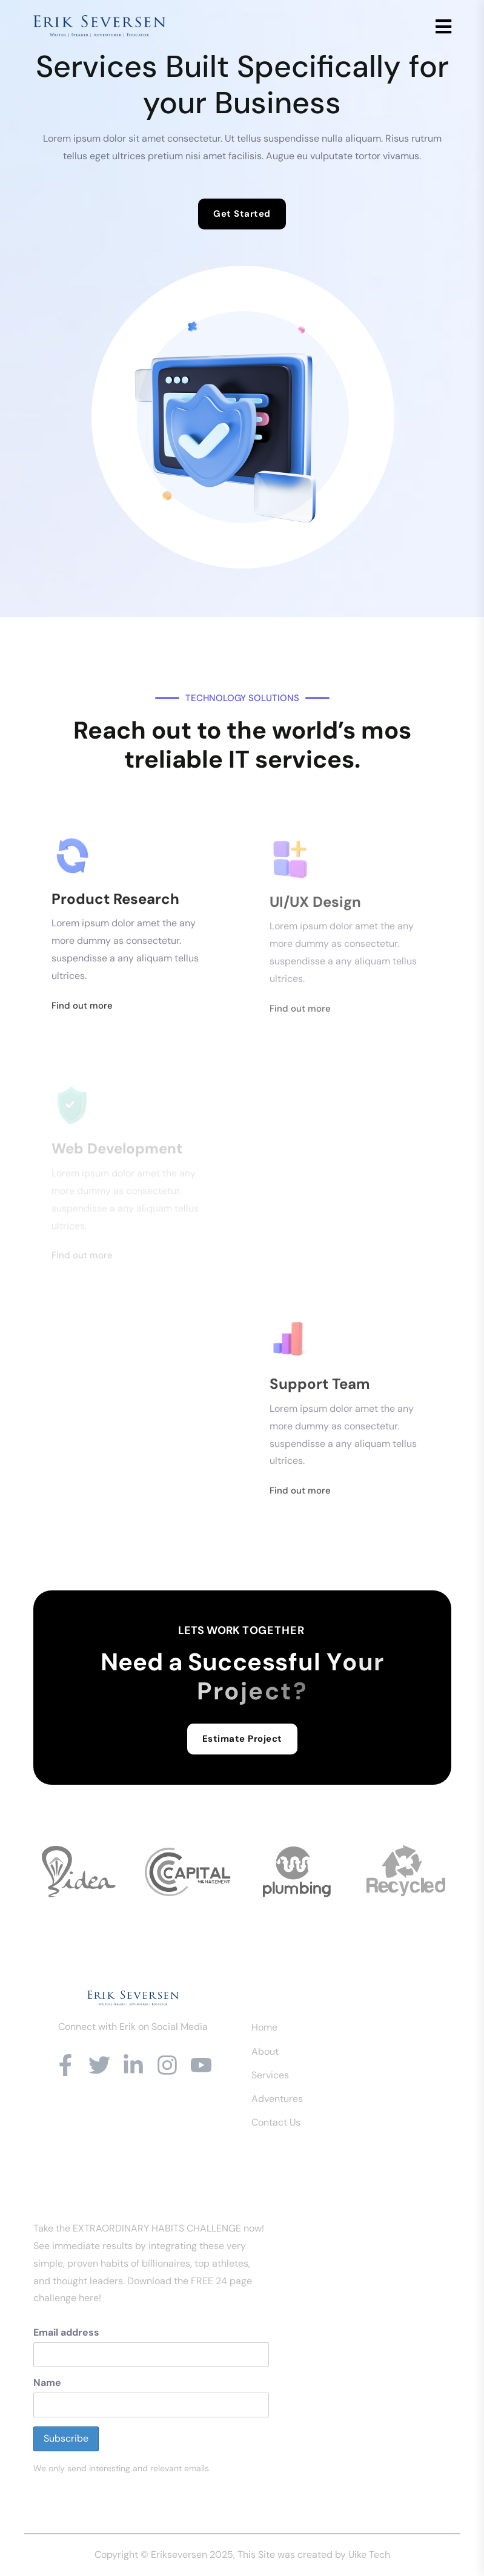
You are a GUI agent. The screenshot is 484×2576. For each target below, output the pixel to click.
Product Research (115, 904)
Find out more (82, 1011)
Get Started (242, 214)
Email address (66, 2332)
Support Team (320, 1391)
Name (47, 2382)
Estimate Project (242, 1739)
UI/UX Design (315, 908)
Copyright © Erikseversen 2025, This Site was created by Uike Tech (242, 2554)
